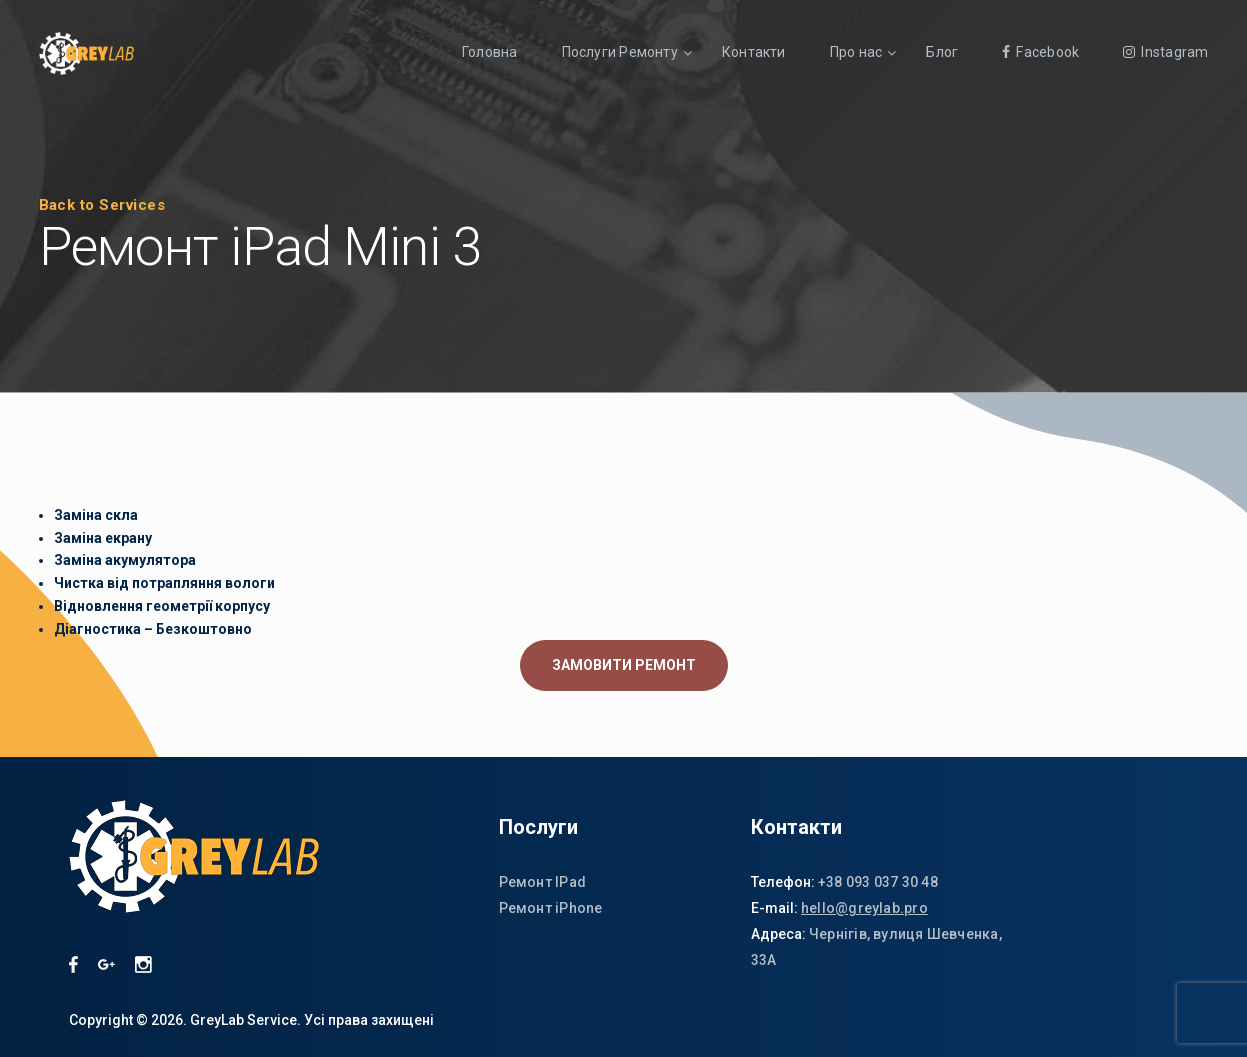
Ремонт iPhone (551, 908)
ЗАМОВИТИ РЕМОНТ (624, 665)
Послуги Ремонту (620, 52)
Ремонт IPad (542, 882)
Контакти (754, 52)
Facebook (1040, 52)
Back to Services (102, 205)
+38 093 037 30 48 (878, 882)
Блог (942, 52)
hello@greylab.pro (864, 908)
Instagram (1165, 52)
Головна (490, 52)
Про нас (856, 52)
